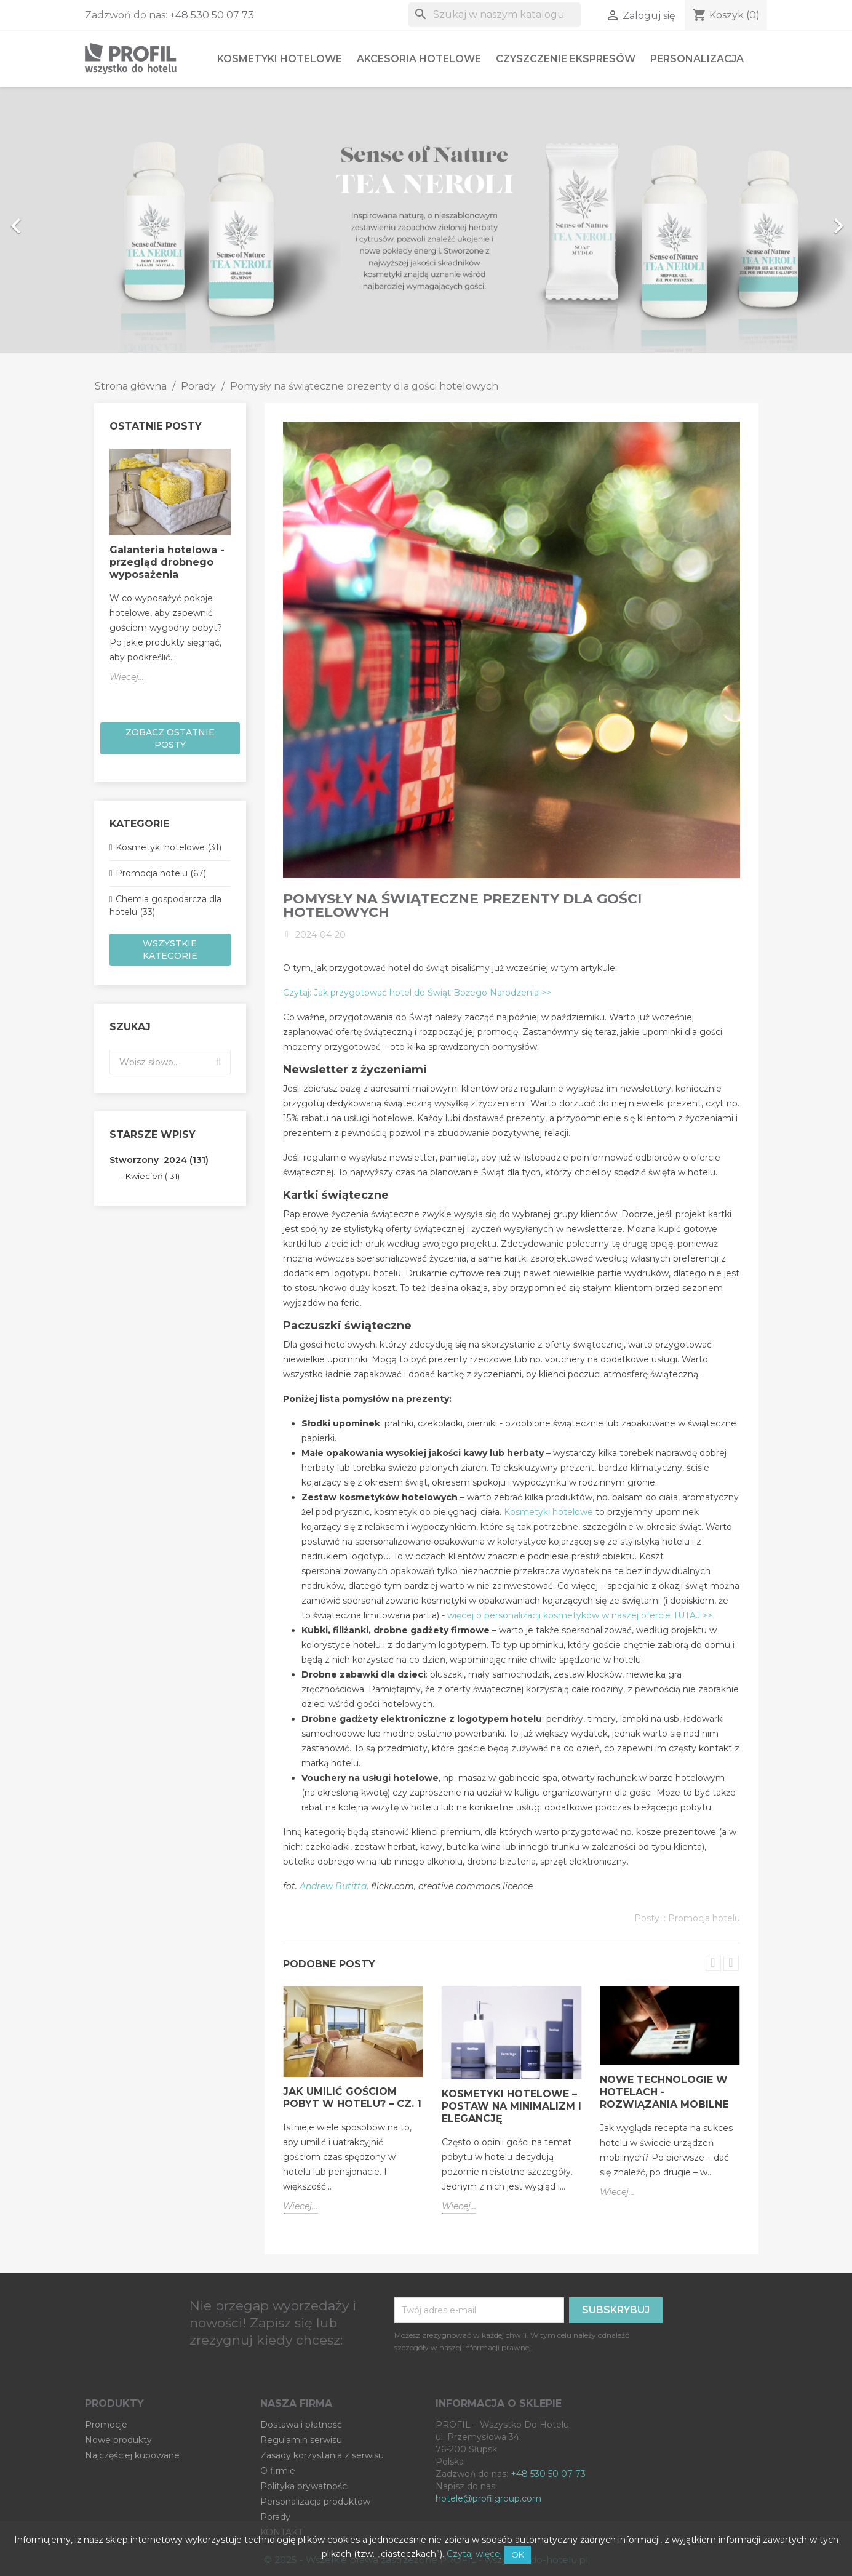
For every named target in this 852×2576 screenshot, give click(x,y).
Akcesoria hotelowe (419, 59)
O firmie (277, 2470)
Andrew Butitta (333, 1886)
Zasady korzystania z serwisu (322, 2455)
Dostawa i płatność (301, 2424)
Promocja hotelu (704, 1918)
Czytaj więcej (474, 2553)
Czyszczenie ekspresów (565, 59)
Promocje (106, 2424)
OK (517, 2554)
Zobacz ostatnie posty (170, 738)
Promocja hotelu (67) (161, 873)
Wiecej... (126, 676)
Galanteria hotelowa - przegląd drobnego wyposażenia (167, 562)
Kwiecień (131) (152, 1176)
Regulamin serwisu (301, 2440)
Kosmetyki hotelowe (279, 59)
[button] (64, 220)
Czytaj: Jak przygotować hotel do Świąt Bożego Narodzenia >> (417, 992)
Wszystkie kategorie (170, 949)
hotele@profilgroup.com (488, 2498)
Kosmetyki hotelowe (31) (168, 847)
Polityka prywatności (304, 2486)
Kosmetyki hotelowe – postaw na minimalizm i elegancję (511, 2106)
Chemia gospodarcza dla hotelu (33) (165, 906)
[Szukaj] (494, 14)
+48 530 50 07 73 (212, 15)
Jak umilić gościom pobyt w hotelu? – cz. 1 (352, 2098)
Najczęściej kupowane (132, 2455)
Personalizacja (697, 59)
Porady (275, 2516)
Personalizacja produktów (315, 2501)
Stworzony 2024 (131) (159, 1160)
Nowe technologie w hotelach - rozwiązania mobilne (664, 2092)
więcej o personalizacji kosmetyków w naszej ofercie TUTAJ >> (579, 1615)
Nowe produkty (118, 2440)
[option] (426, 220)
